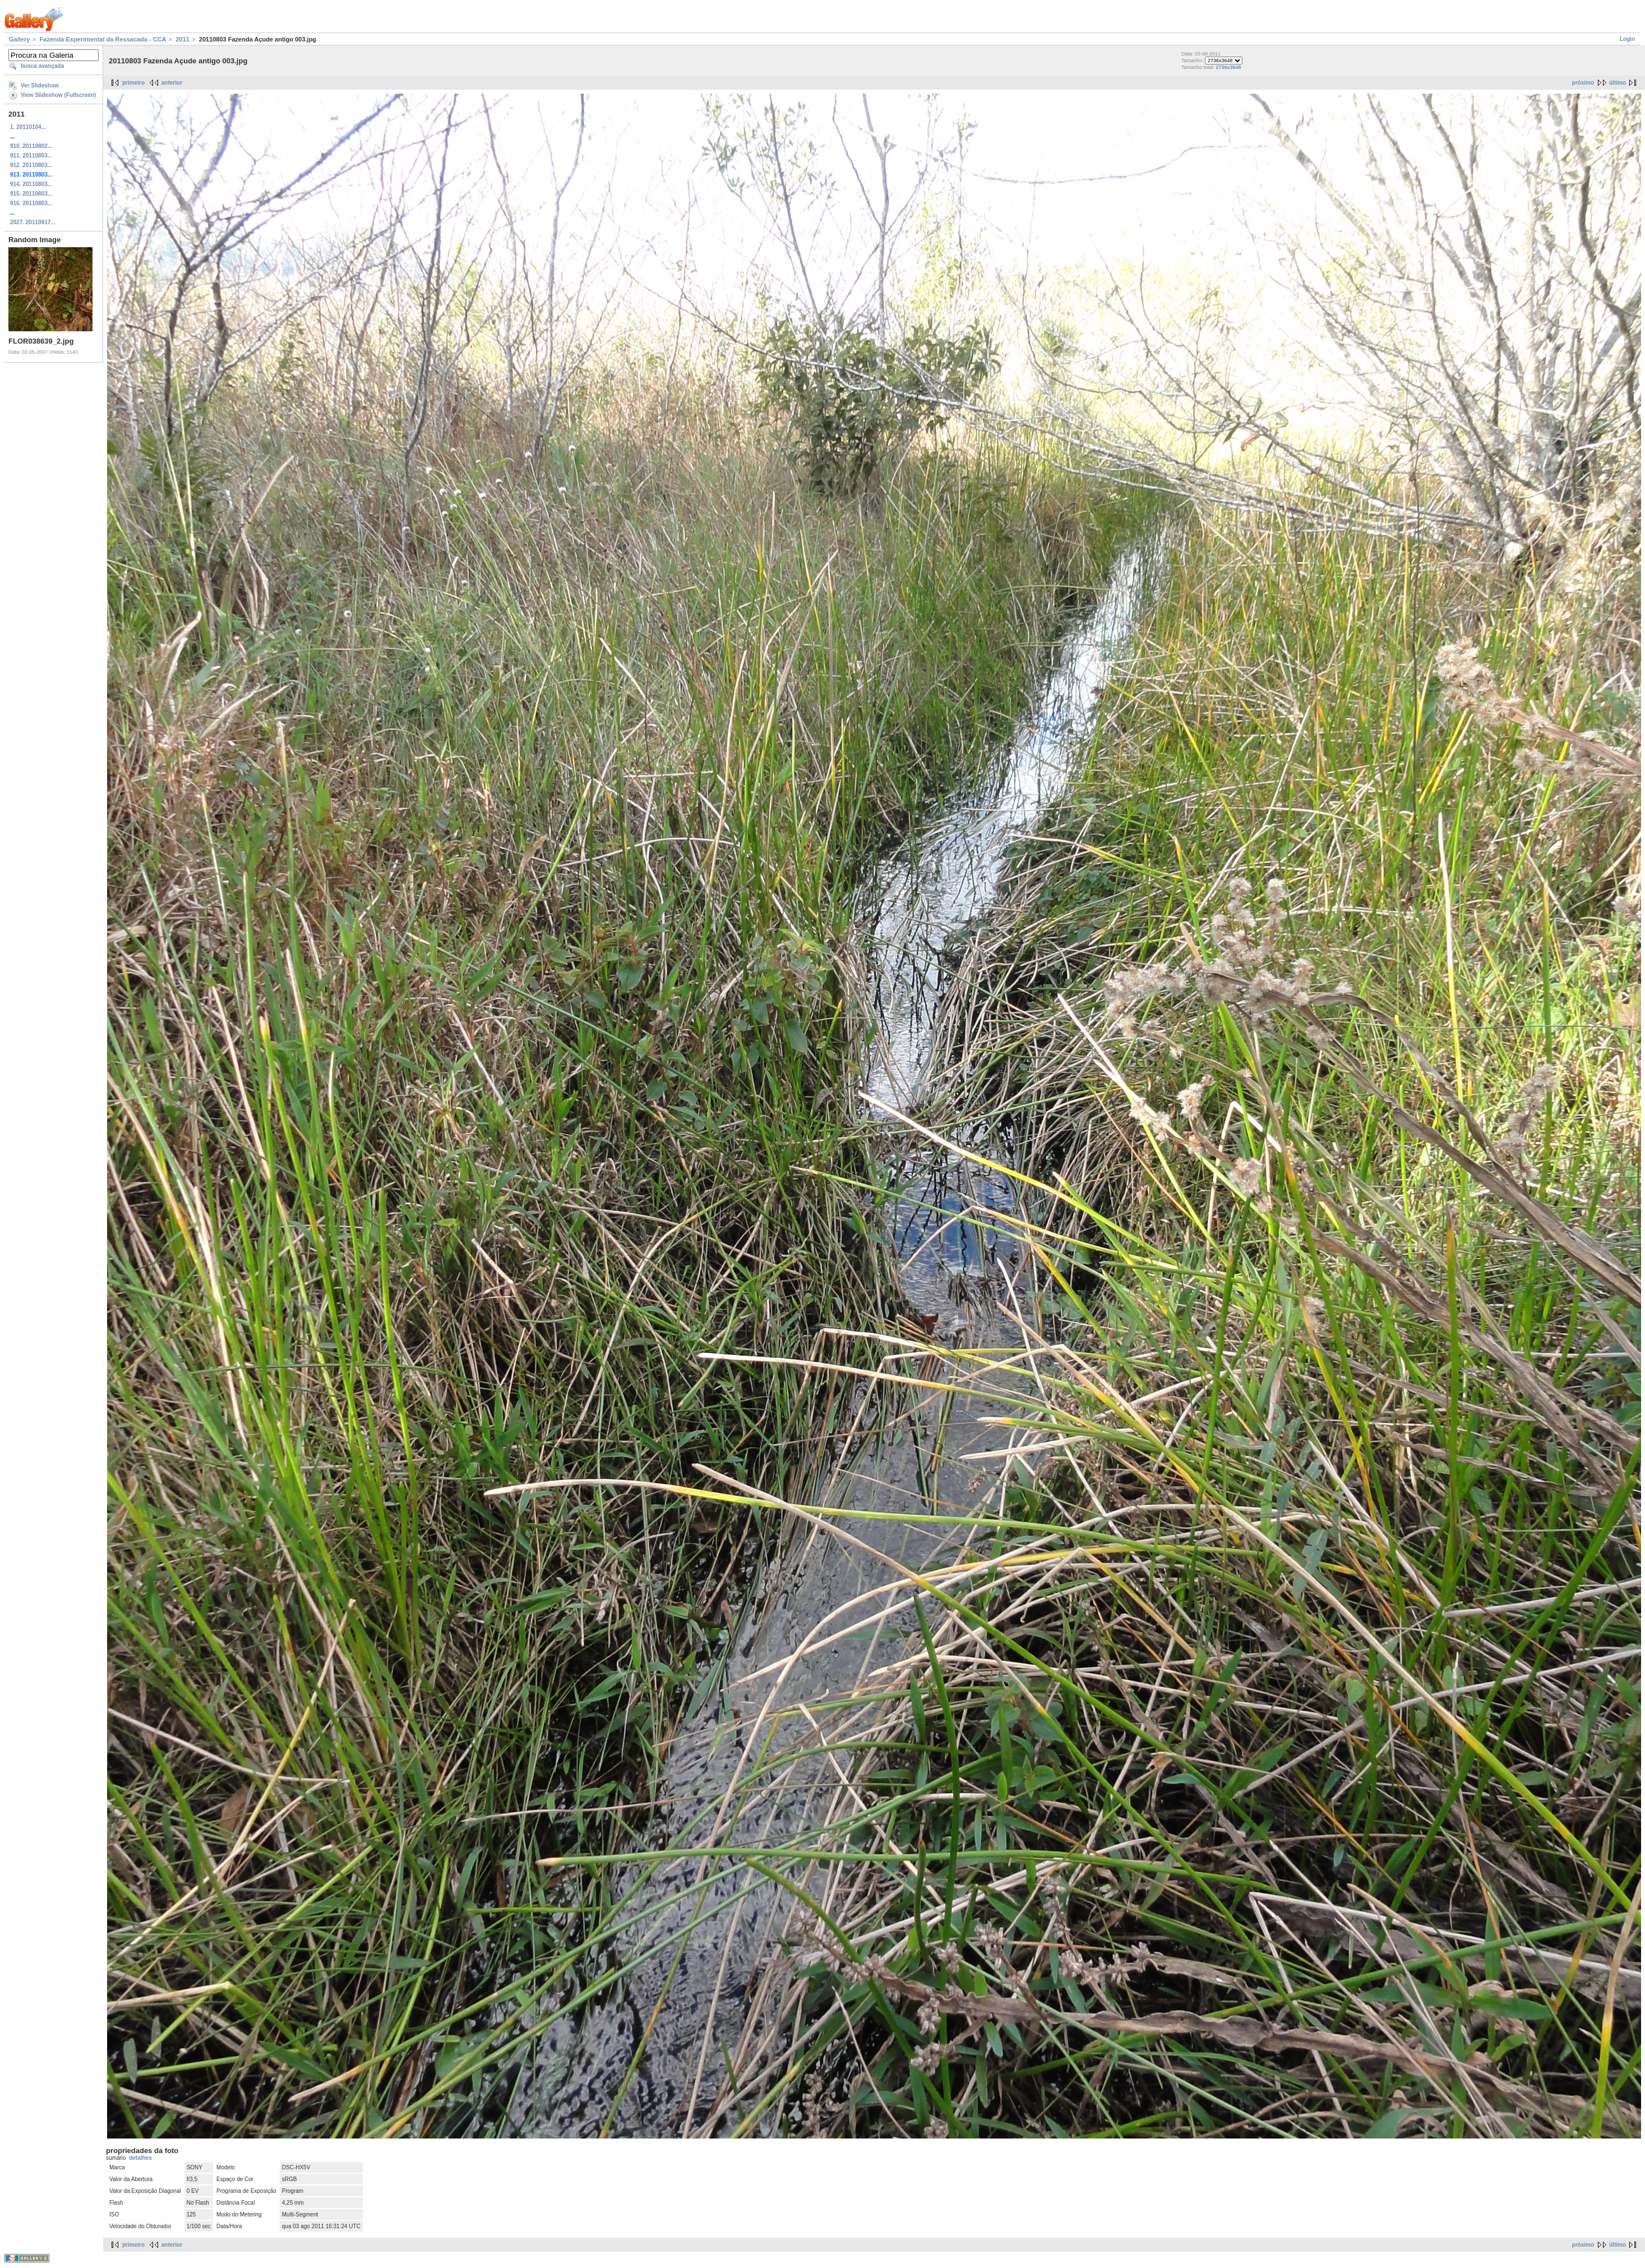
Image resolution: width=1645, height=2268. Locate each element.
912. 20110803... (31, 165)
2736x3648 (1228, 67)
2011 (182, 39)
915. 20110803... (31, 194)
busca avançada (42, 66)
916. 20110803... (31, 203)
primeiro (133, 83)
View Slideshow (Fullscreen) (58, 95)
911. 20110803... (31, 155)
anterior (171, 83)
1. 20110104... (28, 127)
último (1617, 83)
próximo (1583, 83)
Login (1627, 39)
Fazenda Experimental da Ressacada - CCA (102, 39)
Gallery (19, 39)
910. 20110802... (31, 146)
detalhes (140, 2158)
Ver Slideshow (40, 85)
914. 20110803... (31, 184)
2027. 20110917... (33, 222)
